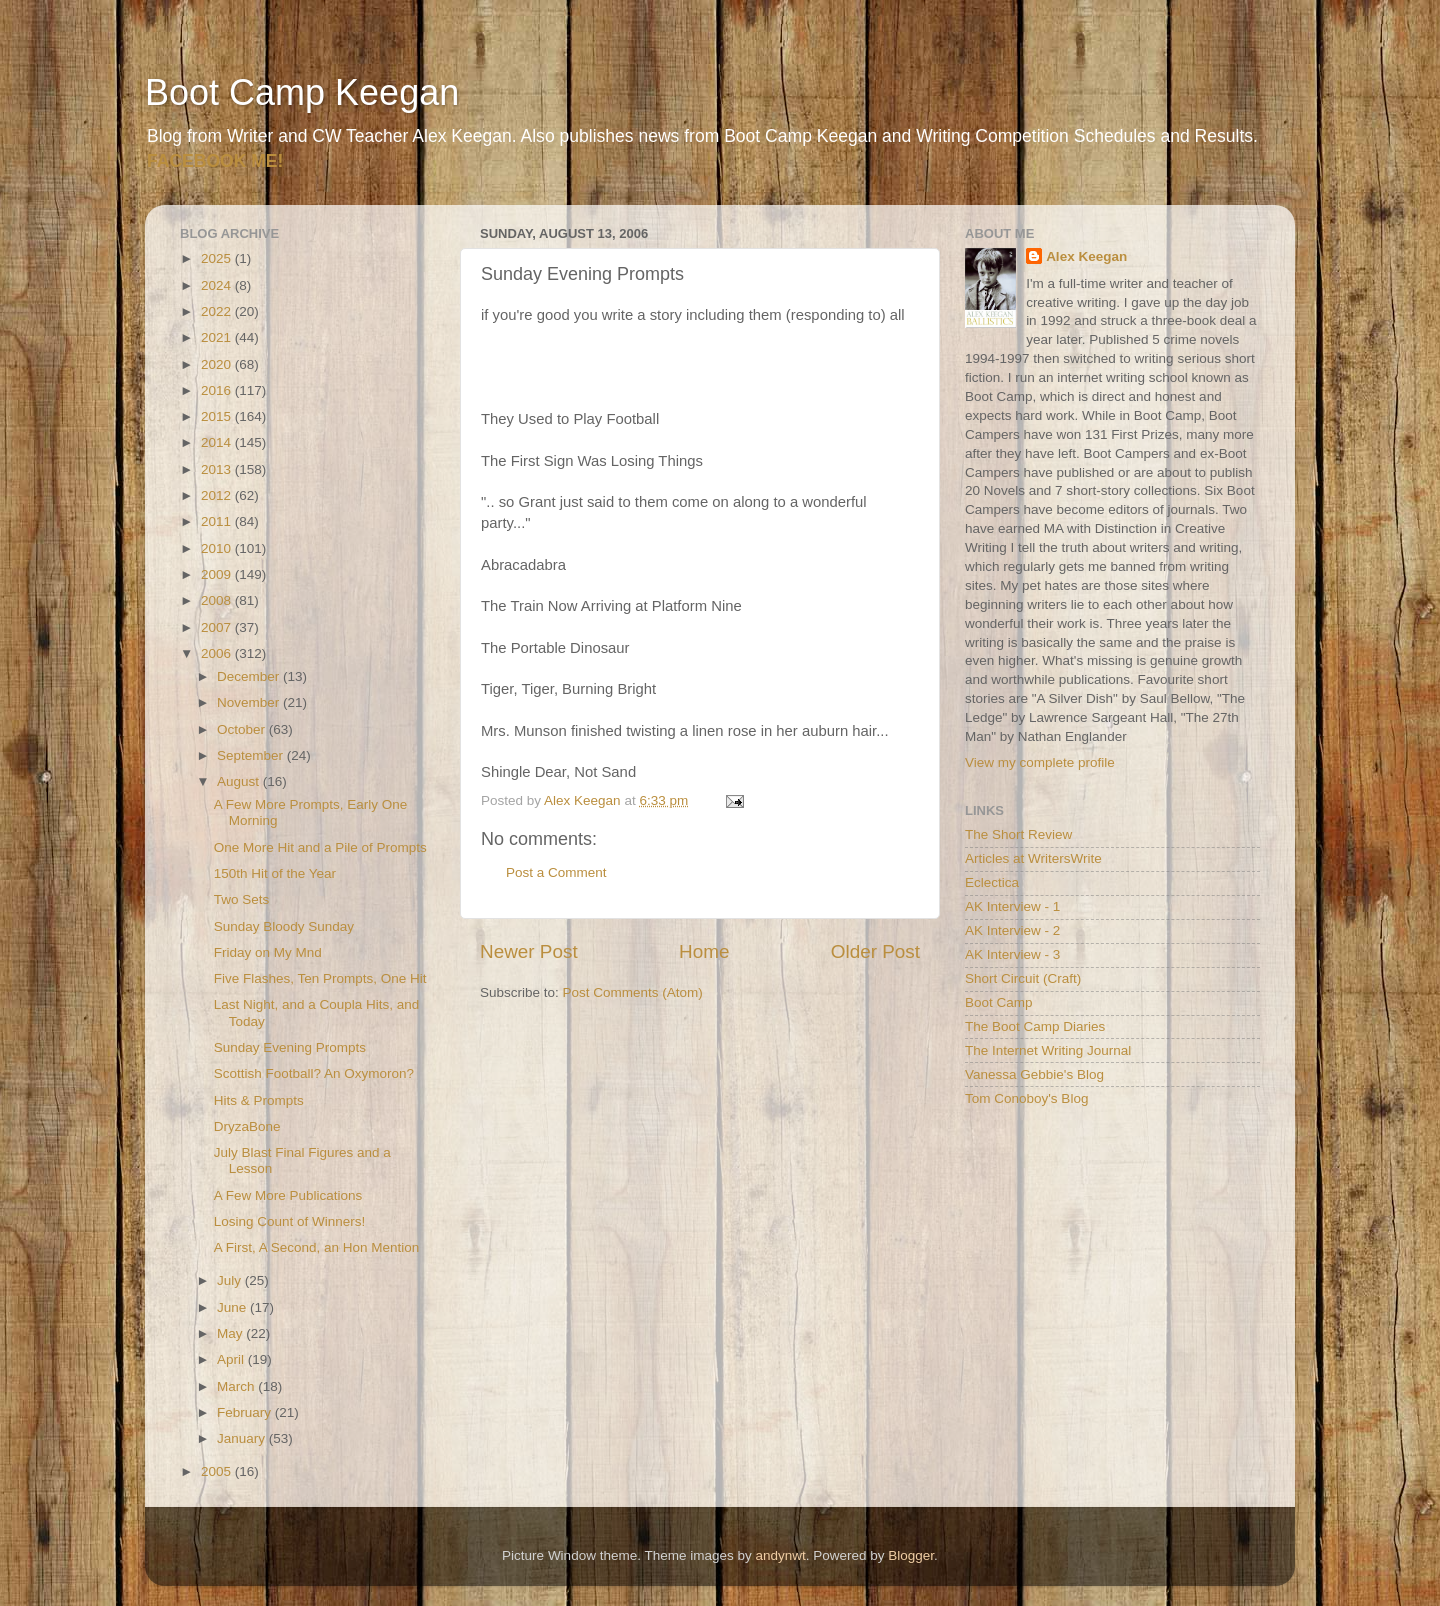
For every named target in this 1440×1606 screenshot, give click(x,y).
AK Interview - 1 (1012, 906)
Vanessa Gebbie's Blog (1034, 1074)
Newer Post (529, 951)
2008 (218, 600)
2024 (218, 285)
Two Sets (242, 899)
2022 (218, 311)
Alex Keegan (1086, 256)
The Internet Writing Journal (1048, 1050)
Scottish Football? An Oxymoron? (314, 1073)
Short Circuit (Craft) (1023, 978)
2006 (218, 653)
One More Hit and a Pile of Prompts (320, 847)
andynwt (780, 1555)
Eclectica (992, 882)
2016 (218, 390)
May (231, 1333)
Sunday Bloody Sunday (284, 926)
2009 (218, 574)
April (232, 1359)
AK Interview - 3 (1012, 954)
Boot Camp (999, 1002)
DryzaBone (247, 1126)
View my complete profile (1040, 762)
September (252, 755)
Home (704, 951)
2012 (218, 495)
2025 (218, 258)
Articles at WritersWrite (1033, 858)
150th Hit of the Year (275, 873)
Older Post (875, 951)
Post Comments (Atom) (633, 992)
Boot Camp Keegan (302, 92)
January (243, 1438)
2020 (218, 364)
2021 (218, 337)
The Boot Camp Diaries (1035, 1026)
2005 (218, 1471)
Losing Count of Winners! (290, 1221)
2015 (218, 416)
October (243, 729)
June (233, 1307)
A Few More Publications (288, 1195)
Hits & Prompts (259, 1100)
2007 (218, 627)
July (231, 1280)
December (250, 676)
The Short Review (1018, 834)
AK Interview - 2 (1012, 930)
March (237, 1386)
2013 (218, 469)
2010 (218, 548)
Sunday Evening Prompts (290, 1047)
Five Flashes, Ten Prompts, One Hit (320, 978)
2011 (218, 521)
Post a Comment (556, 872)
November (250, 702)
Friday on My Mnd (268, 952)
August (240, 781)
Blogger (911, 1555)
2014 (218, 442)
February (246, 1412)
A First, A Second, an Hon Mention (317, 1247)
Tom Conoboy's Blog (1026, 1098)
